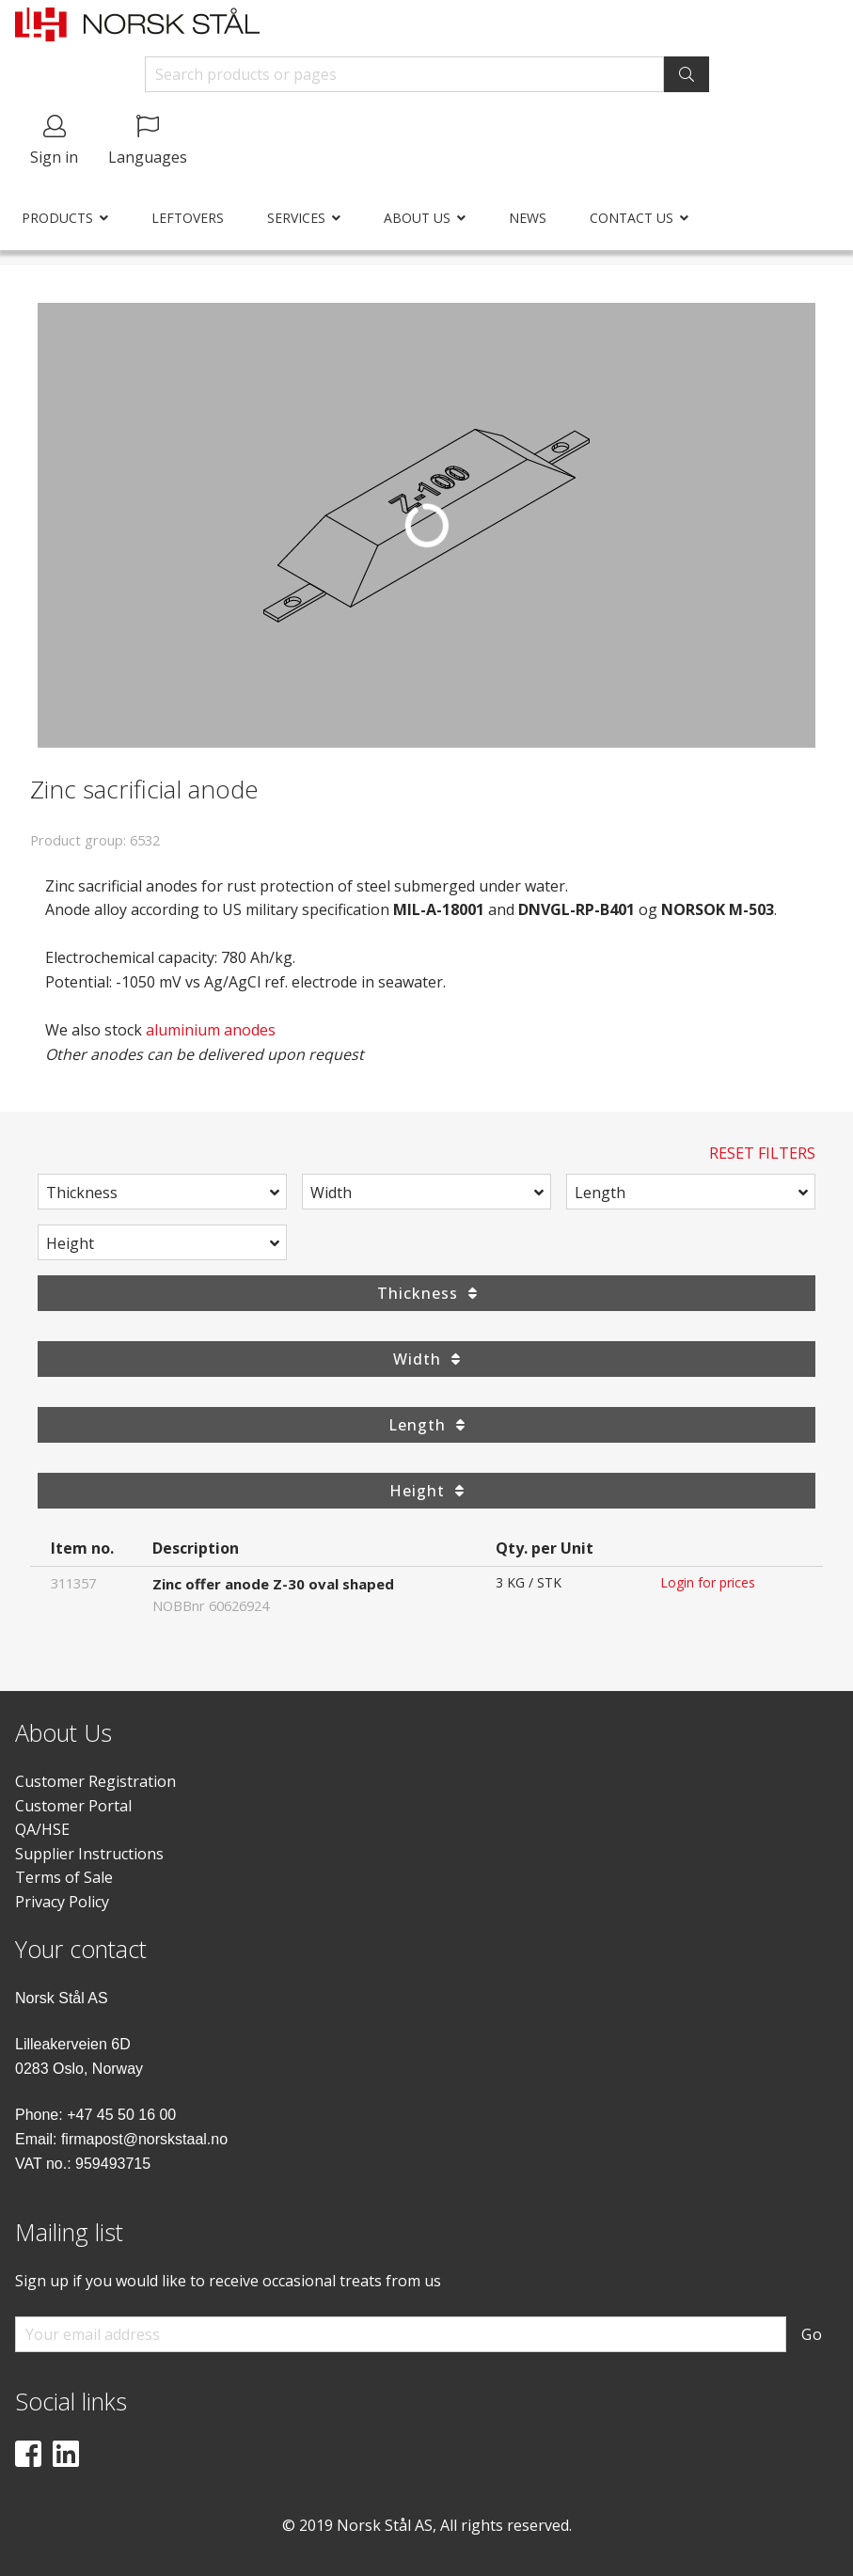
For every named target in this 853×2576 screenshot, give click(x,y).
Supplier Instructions (89, 1853)
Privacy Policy (62, 1901)
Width (331, 1192)
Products (57, 218)
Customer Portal (73, 1805)
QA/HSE (42, 1829)
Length (600, 1192)
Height (70, 1243)
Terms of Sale (64, 1877)
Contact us (631, 218)
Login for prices (707, 1582)
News (527, 218)
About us (417, 218)
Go (812, 2334)
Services (296, 218)
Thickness (82, 1192)
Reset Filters (762, 1153)
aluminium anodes (211, 1029)
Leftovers (187, 218)
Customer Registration (95, 1781)
